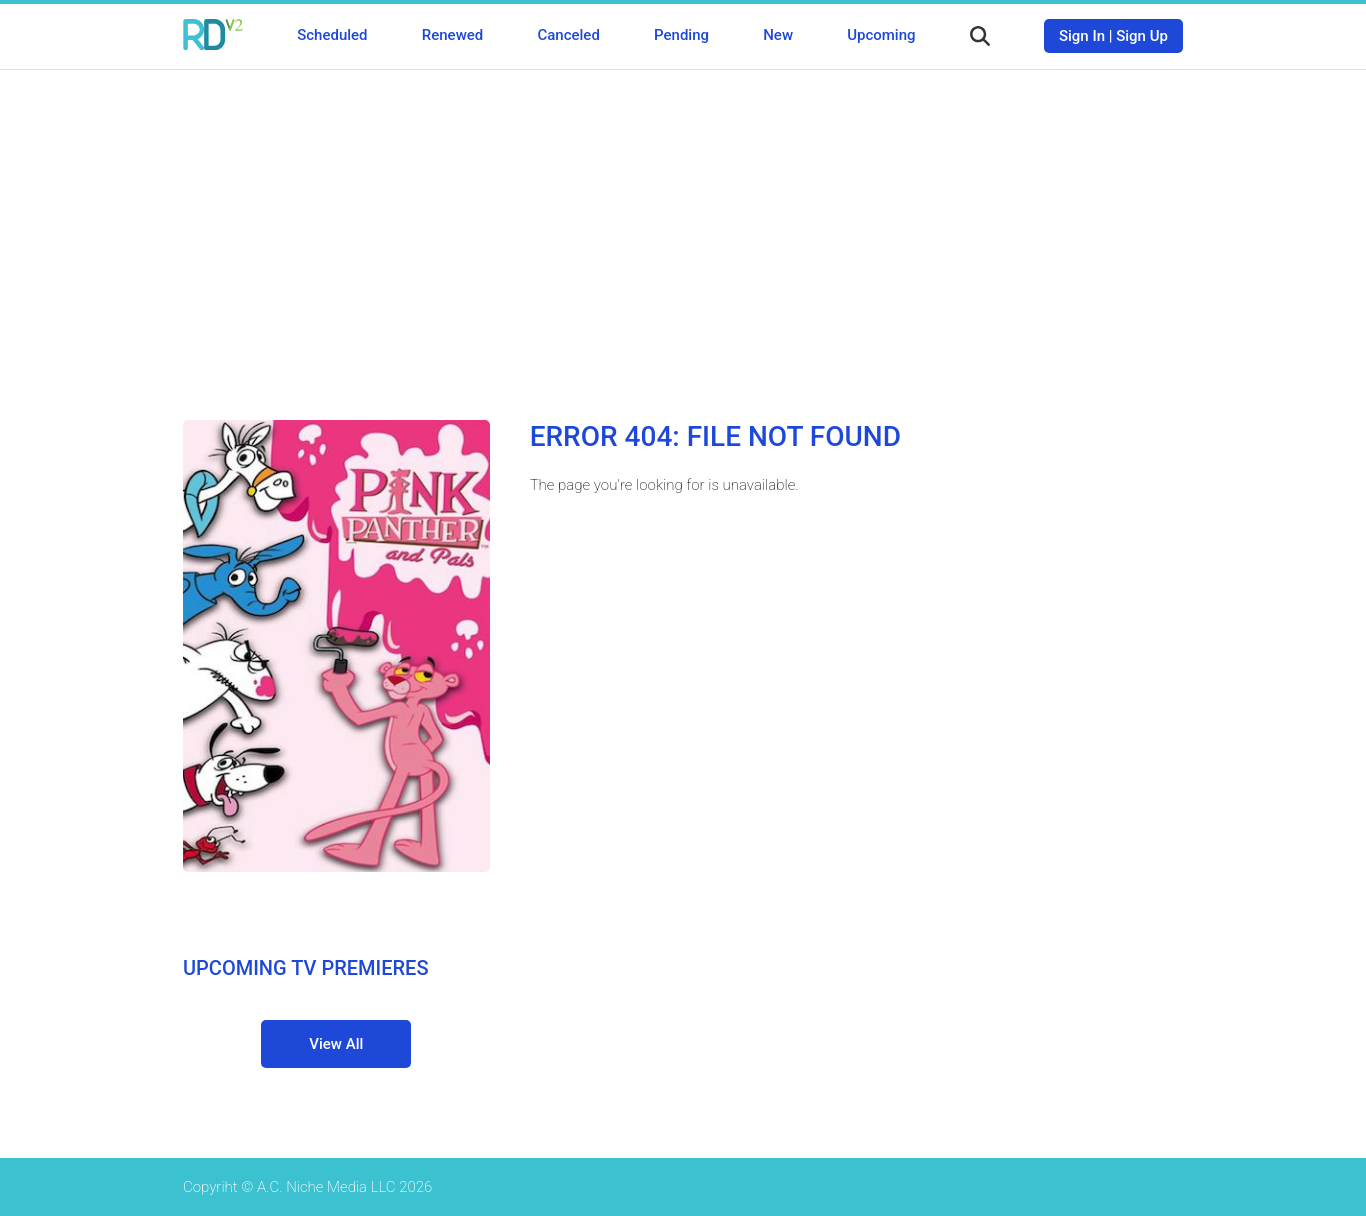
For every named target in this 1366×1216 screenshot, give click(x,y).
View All (336, 1044)
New (778, 35)
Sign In (1082, 36)
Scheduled (332, 35)
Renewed (452, 35)
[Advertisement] (683, 230)
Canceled (568, 35)
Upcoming (881, 35)
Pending (681, 35)
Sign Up (1142, 36)
